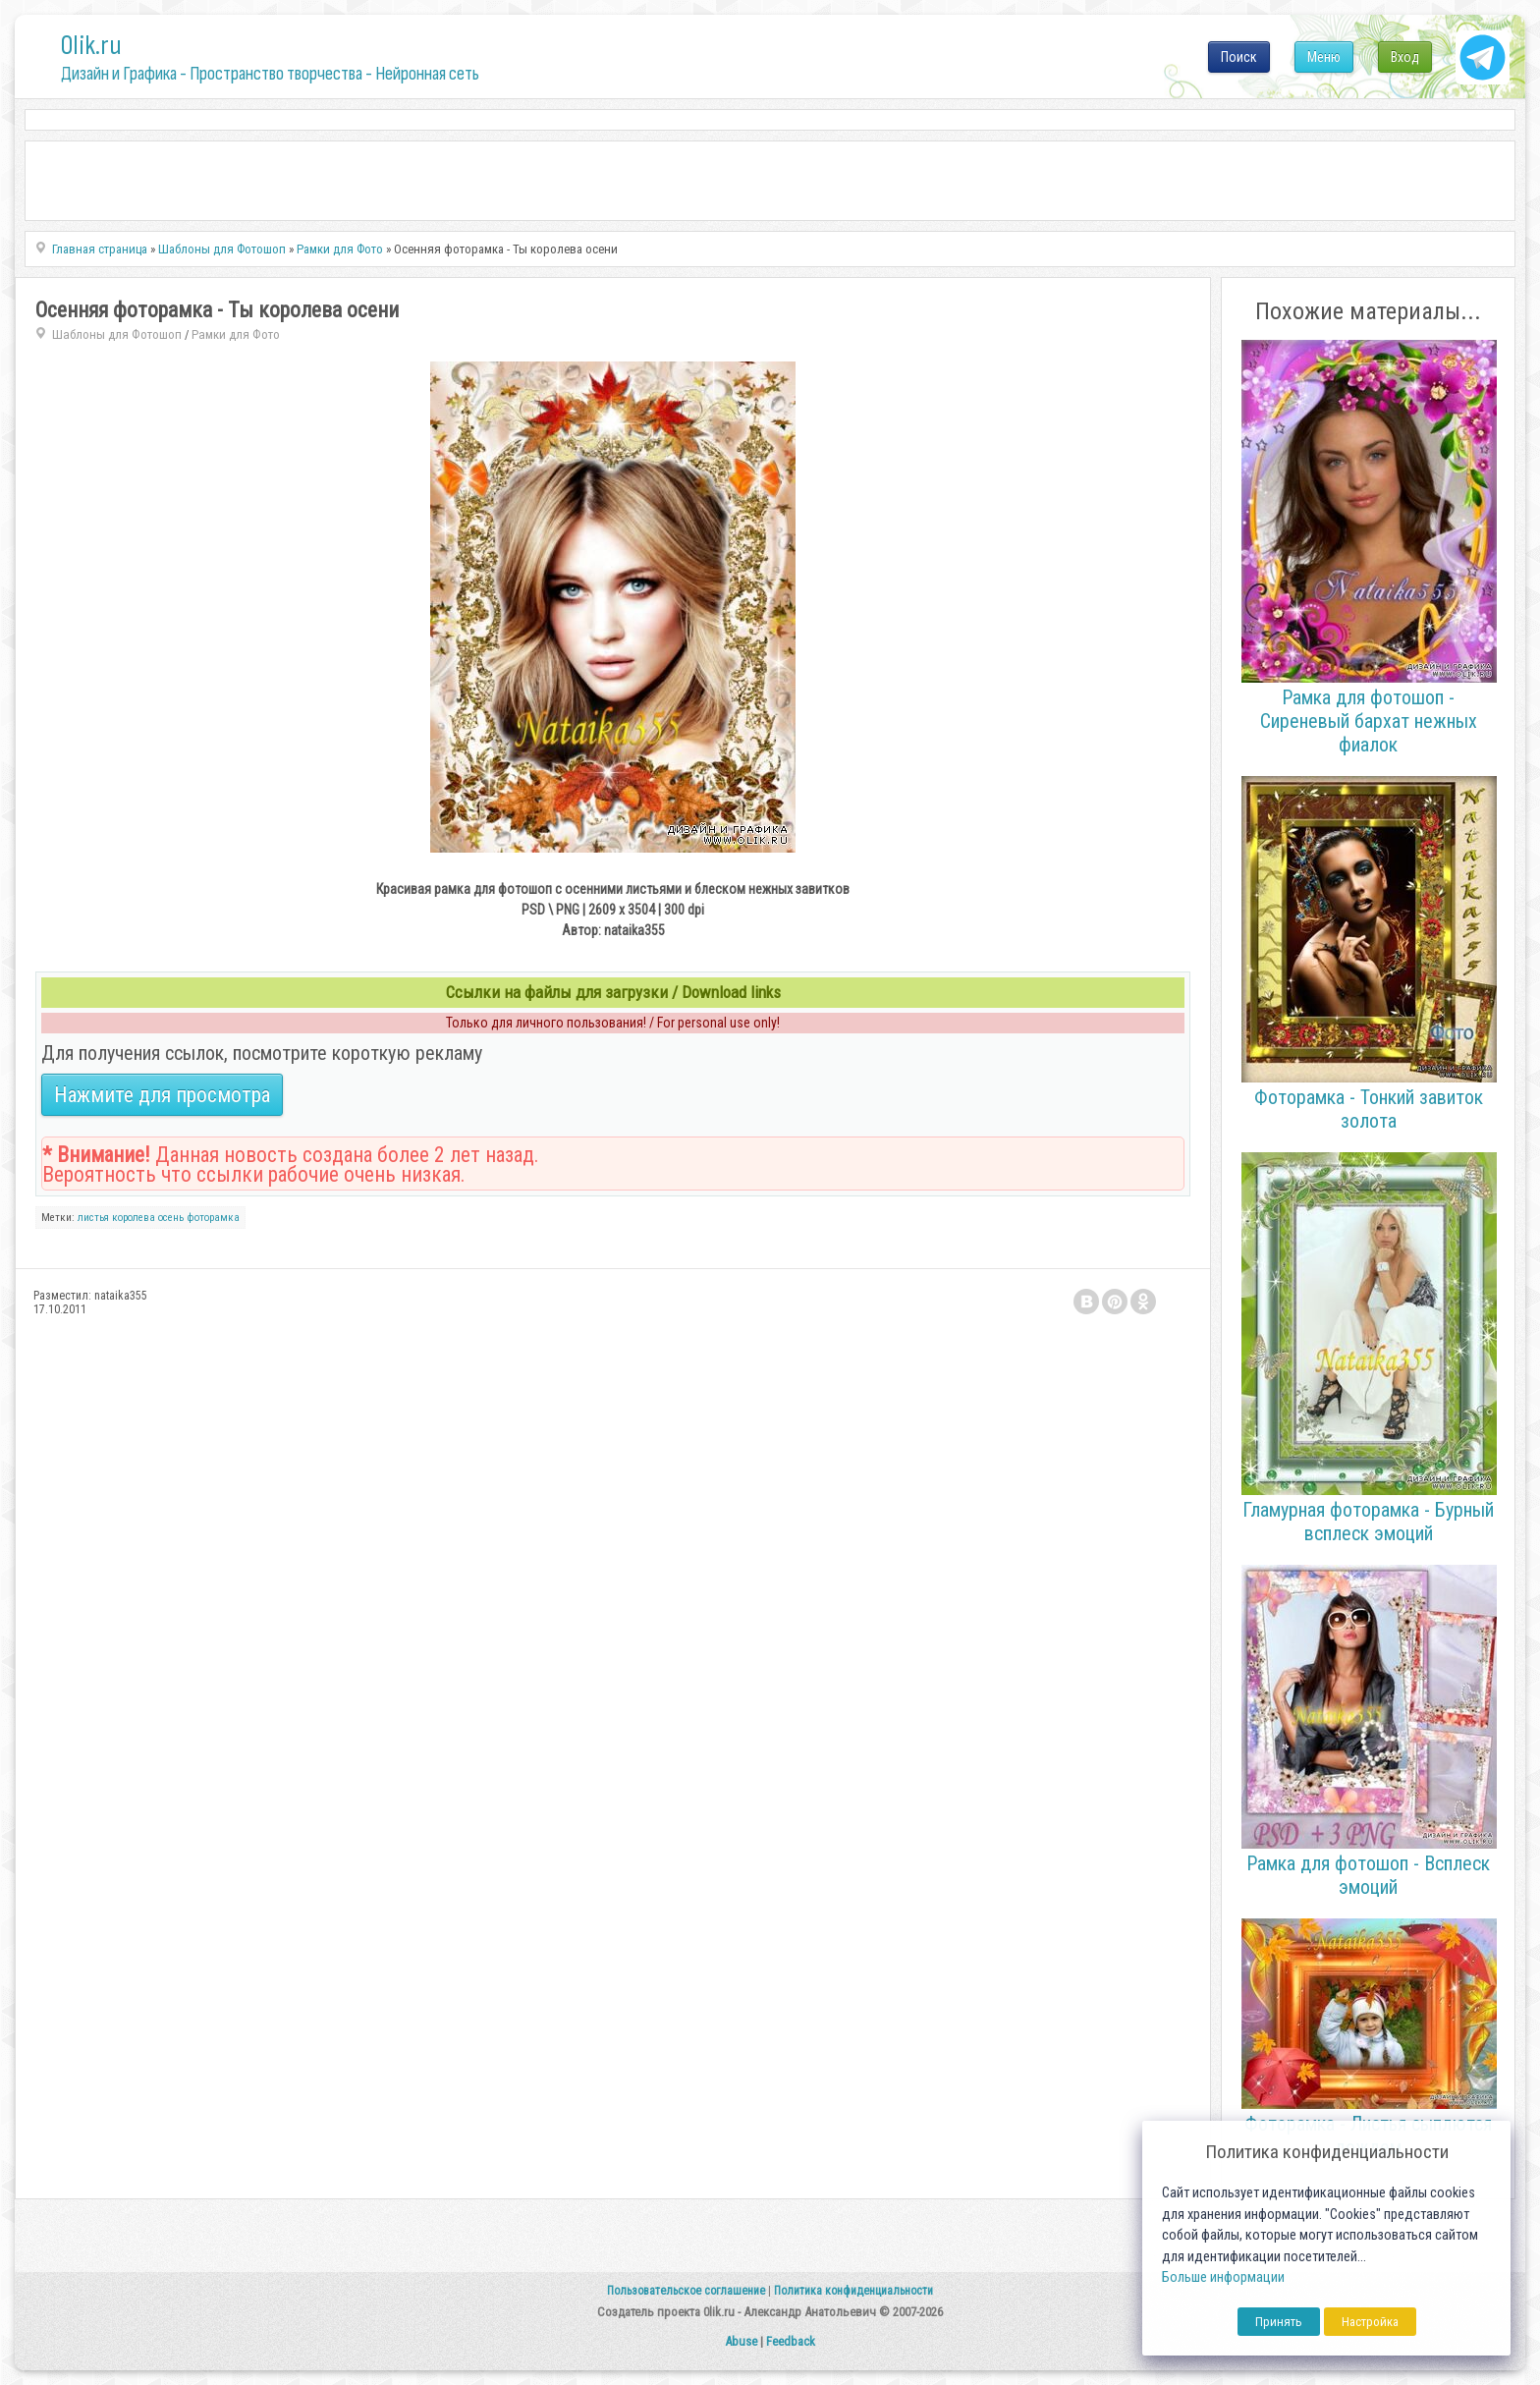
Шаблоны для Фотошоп (117, 334)
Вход (1405, 57)
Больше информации (1223, 2277)
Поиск (1239, 57)
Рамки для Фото (236, 334)
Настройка (1370, 2321)
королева (133, 1217)
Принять (1278, 2321)
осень (171, 1217)
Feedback (790, 2341)
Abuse (741, 2341)
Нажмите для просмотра (162, 1094)
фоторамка (213, 1217)
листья (93, 1217)
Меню (1324, 57)
